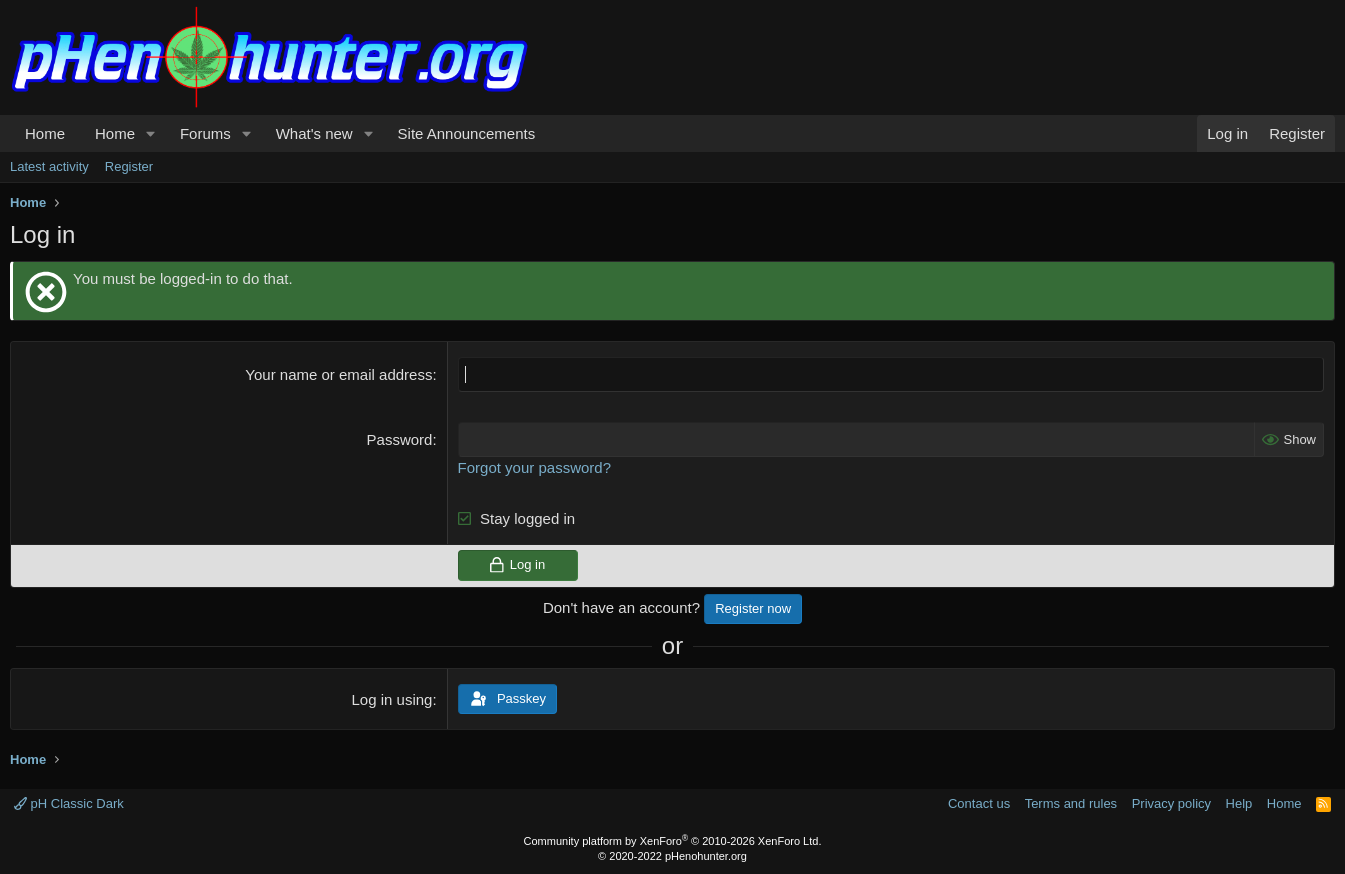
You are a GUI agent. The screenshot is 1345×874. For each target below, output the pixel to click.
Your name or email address (338, 374)
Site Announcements (467, 133)
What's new (314, 133)
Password (400, 439)
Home (45, 133)
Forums (205, 133)
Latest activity (49, 166)
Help (1239, 803)
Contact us (979, 803)
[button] (151, 133)
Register (129, 166)
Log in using (392, 699)
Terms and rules (1071, 803)
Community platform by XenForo (673, 841)
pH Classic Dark (69, 803)
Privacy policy (1171, 803)
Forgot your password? (534, 467)
